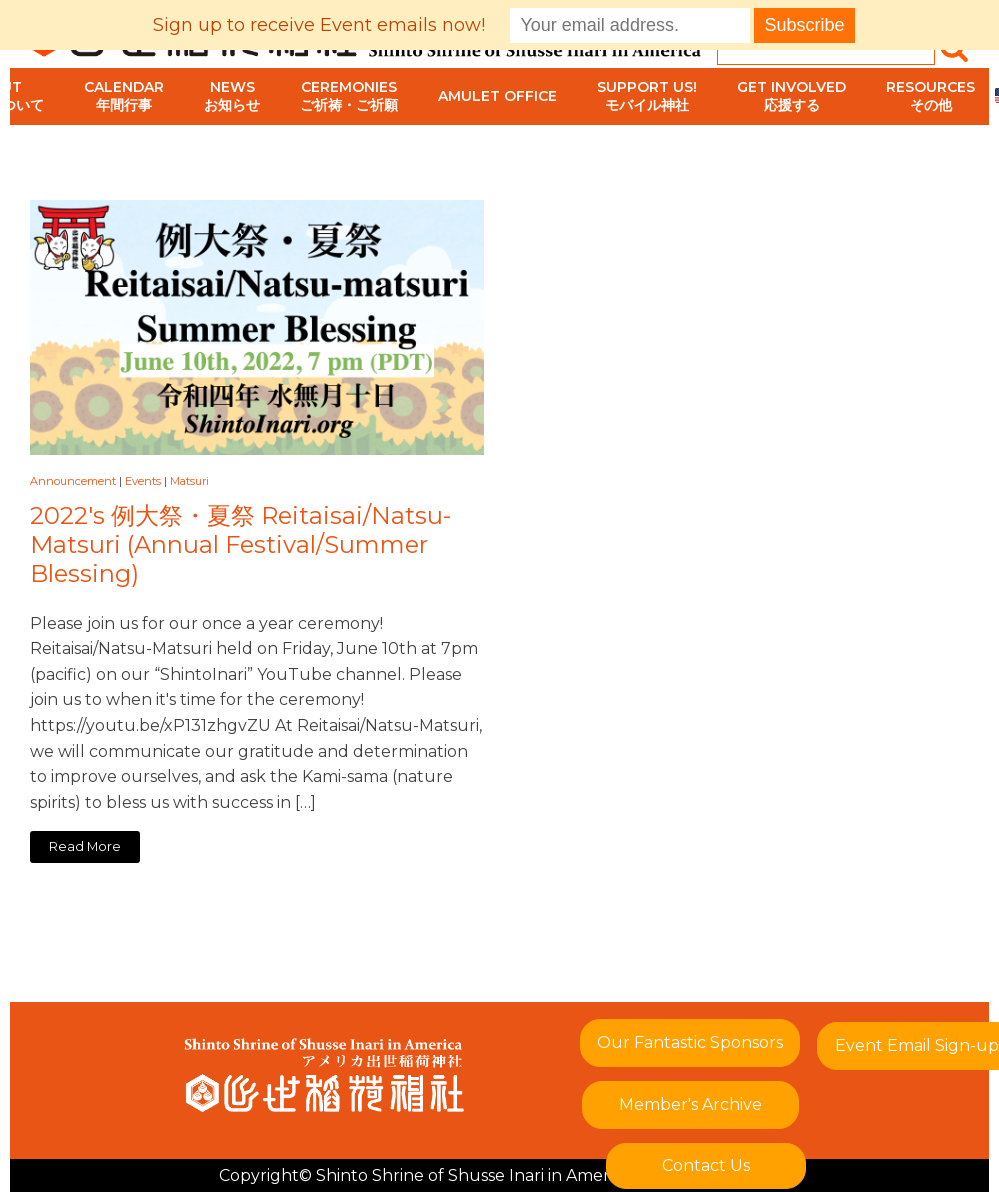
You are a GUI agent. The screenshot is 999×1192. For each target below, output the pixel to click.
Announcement (73, 481)
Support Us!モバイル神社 (647, 96)
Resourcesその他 (930, 96)
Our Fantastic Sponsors (690, 1042)
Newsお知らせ (232, 96)
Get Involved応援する (791, 96)
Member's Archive (690, 1104)
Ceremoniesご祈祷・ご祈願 (349, 96)
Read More (85, 846)
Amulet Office (497, 96)
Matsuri (189, 481)
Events (143, 481)
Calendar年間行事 (124, 96)
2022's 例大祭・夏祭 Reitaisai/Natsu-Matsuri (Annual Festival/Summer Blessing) (240, 545)
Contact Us (706, 1165)
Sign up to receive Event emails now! (319, 25)
